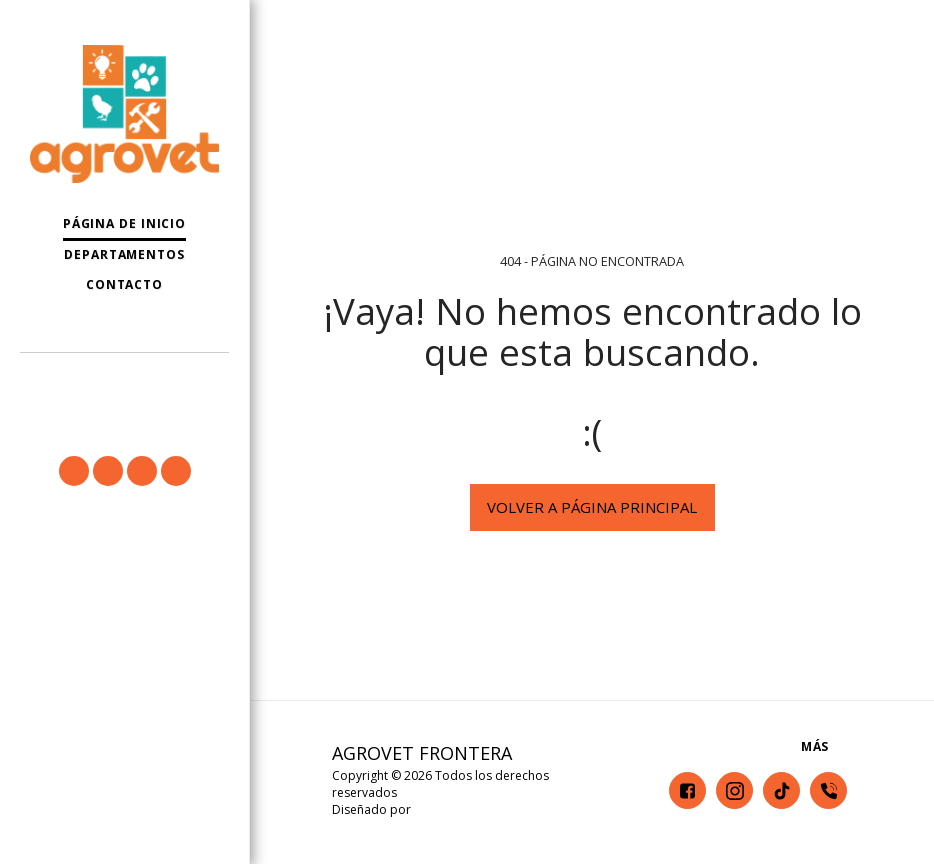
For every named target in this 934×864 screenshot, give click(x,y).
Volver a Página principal (592, 507)
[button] (124, 379)
